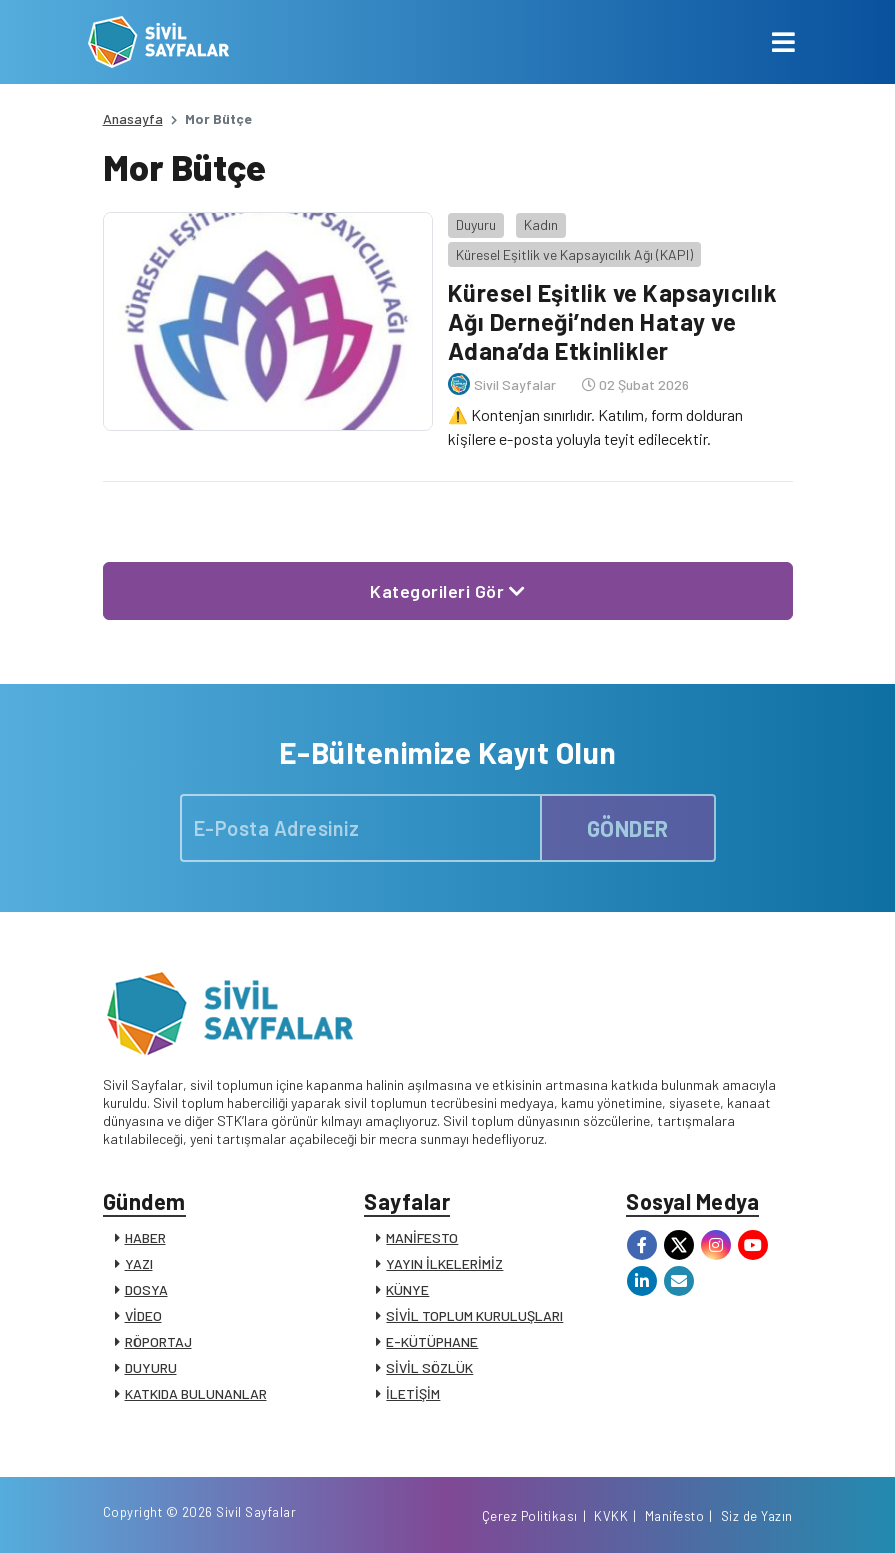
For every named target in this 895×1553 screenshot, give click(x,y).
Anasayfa (133, 118)
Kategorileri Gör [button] (447, 591)
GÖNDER (628, 828)
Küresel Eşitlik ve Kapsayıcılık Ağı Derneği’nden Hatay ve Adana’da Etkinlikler (613, 321)
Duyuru (476, 224)
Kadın (541, 224)
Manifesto (675, 1516)
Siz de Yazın (757, 1516)
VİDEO (143, 1315)
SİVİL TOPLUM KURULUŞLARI (474, 1315)
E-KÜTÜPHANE (432, 1341)
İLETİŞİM (413, 1393)
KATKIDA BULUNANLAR (196, 1393)
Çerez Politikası (530, 1516)
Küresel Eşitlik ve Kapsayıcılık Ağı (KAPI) (574, 254)
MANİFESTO (422, 1237)
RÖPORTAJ (158, 1341)
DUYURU (151, 1367)
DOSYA (146, 1289)
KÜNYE (407, 1289)
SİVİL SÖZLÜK (429, 1367)
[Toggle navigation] (783, 42)
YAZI (139, 1263)
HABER (145, 1237)
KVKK (611, 1516)
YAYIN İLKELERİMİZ (444, 1263)
